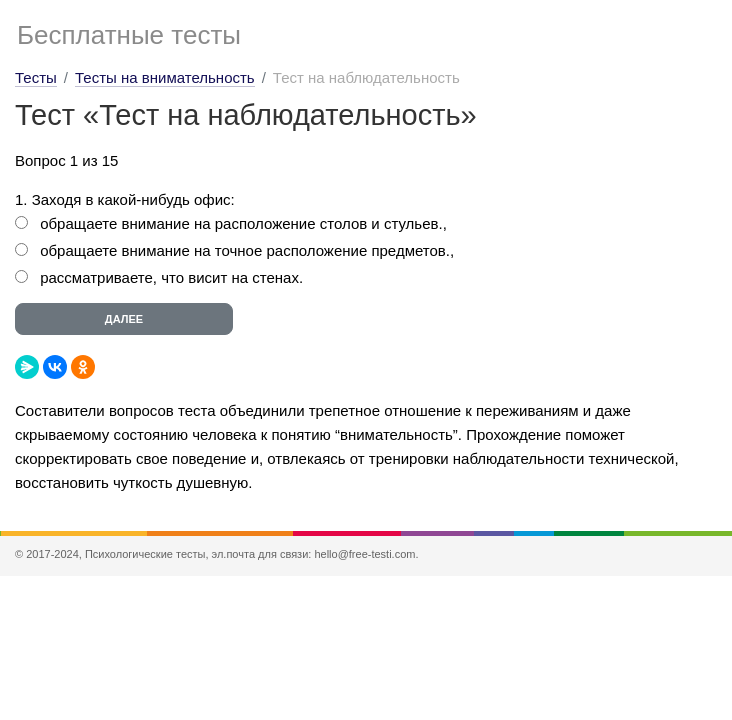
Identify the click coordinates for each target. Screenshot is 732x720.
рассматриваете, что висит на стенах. (171, 277)
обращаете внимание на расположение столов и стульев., (243, 223)
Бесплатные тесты (129, 35)
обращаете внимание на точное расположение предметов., (247, 250)
